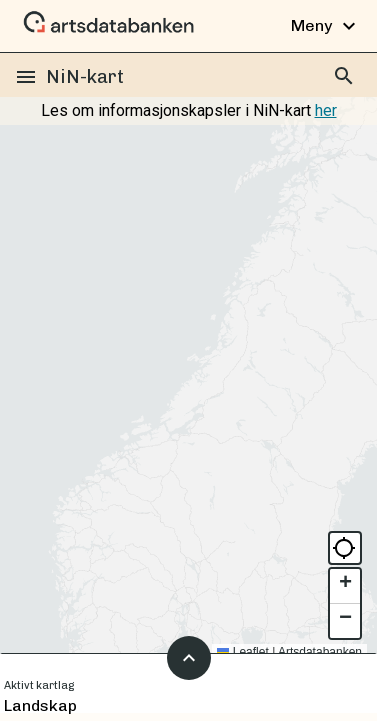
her (326, 110)
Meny (326, 26)
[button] (345, 586)
